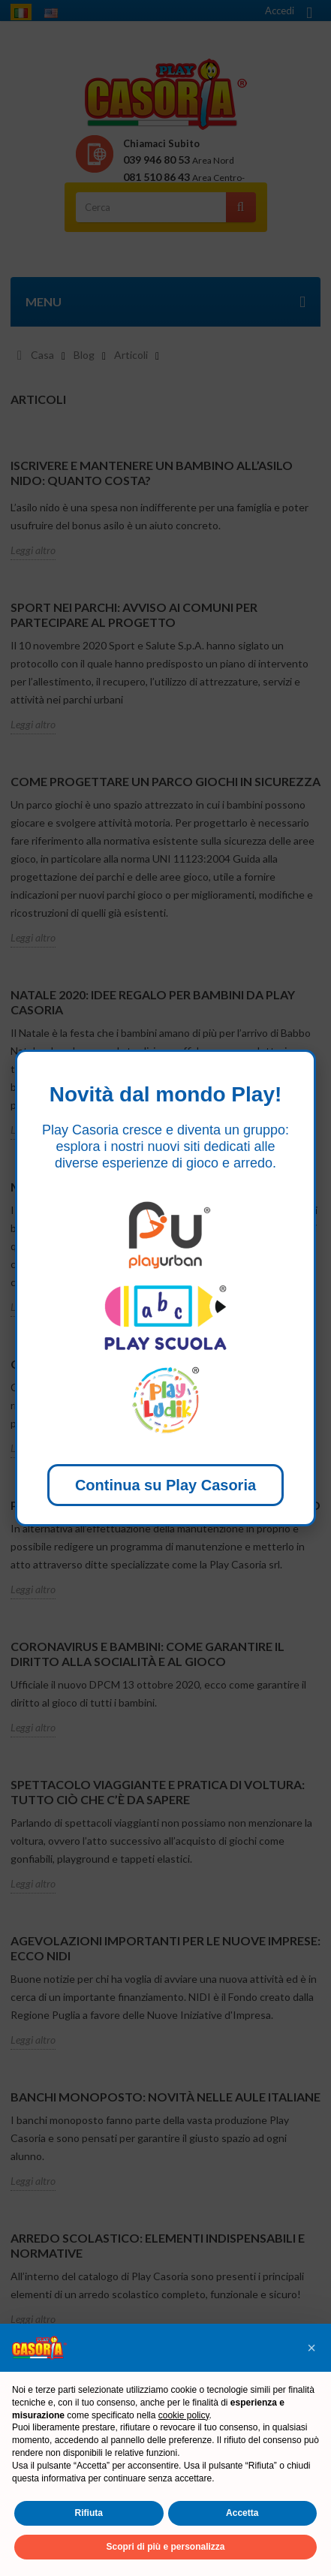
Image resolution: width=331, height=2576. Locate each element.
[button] (311, 2348)
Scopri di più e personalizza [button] (165, 2546)
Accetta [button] (242, 2513)
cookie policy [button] (183, 2415)
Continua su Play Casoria (165, 1485)
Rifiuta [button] (89, 2513)
